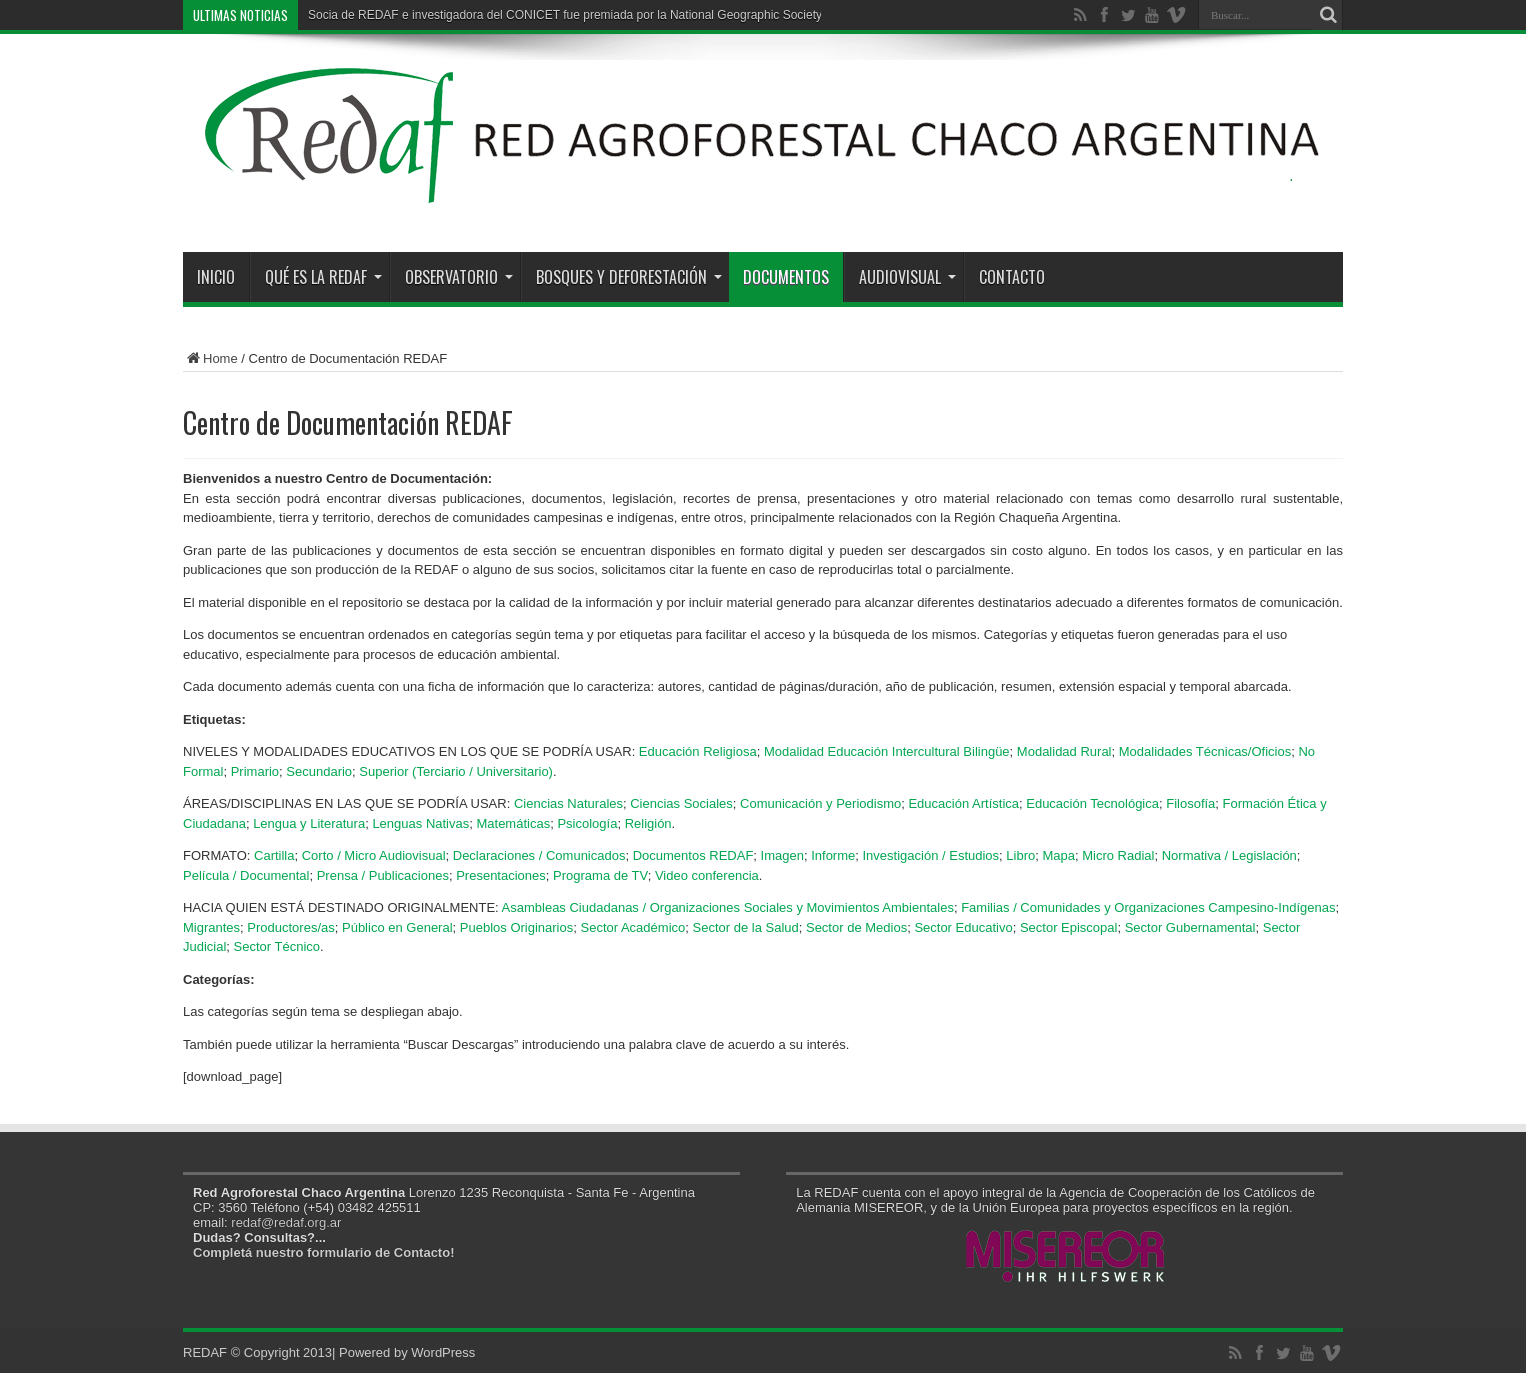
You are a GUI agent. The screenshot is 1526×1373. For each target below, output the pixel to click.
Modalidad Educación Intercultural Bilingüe (887, 751)
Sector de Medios (856, 927)
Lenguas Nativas (420, 823)
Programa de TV (600, 875)
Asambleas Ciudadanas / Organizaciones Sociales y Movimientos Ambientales (728, 907)
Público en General (397, 927)
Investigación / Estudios (931, 855)
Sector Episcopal (1069, 927)
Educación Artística (963, 803)
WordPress (443, 1352)
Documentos (786, 277)
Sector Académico (632, 927)
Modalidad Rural (1064, 751)
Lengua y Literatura (309, 823)
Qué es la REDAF (323, 277)
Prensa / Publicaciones (383, 875)
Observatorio (459, 277)
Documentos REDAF (693, 855)
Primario (255, 771)
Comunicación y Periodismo (820, 803)
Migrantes (211, 927)
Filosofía (1190, 803)
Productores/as (290, 927)
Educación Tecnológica (1092, 803)
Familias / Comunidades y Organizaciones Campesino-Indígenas (1148, 907)
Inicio (216, 277)
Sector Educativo (963, 927)
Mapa (1058, 855)
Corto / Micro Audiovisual (374, 855)
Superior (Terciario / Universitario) (456, 771)
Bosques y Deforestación (629, 277)
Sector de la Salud (746, 927)
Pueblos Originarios (516, 927)
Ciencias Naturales (568, 803)
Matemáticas (513, 823)
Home (210, 358)
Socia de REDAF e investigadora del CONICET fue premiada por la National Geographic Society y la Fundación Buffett (624, 15)
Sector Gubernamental (1190, 927)
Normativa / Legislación (1229, 855)
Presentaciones (501, 875)
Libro (1020, 855)
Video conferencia (707, 875)
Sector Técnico (277, 946)
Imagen (782, 855)
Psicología (587, 823)
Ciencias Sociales (681, 803)
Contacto (1012, 277)
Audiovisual (907, 277)
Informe (833, 855)
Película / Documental (246, 875)
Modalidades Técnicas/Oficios (1205, 751)
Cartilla (274, 855)
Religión (648, 823)
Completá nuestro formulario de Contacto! (323, 1252)
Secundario (319, 771)
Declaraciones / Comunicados (539, 855)
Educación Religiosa (698, 751)
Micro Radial (1118, 855)
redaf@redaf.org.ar (286, 1222)
